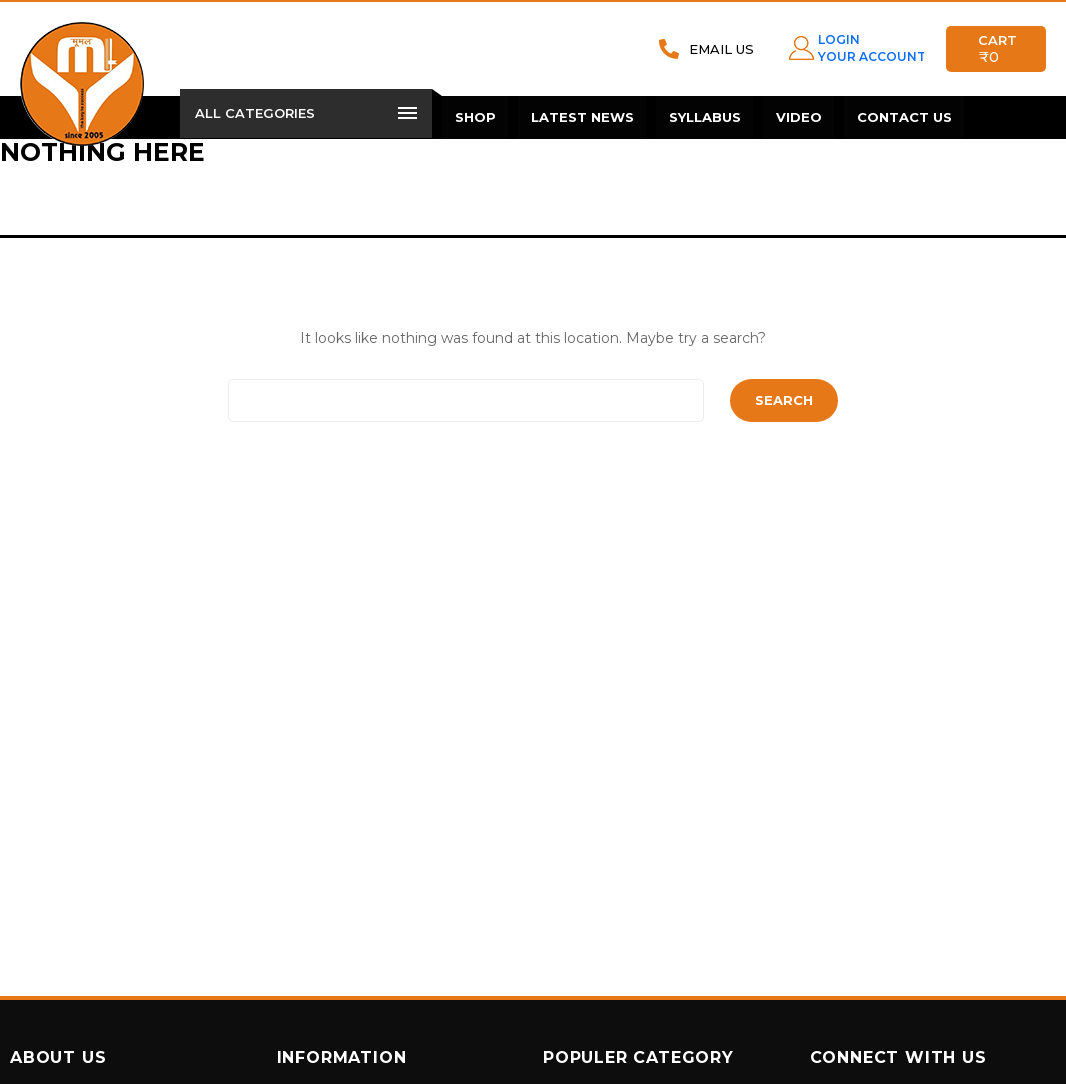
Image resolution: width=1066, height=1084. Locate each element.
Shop (474, 117)
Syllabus (702, 117)
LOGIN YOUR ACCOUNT (867, 47)
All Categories (306, 113)
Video (795, 117)
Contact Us (899, 117)
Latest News (580, 117)
